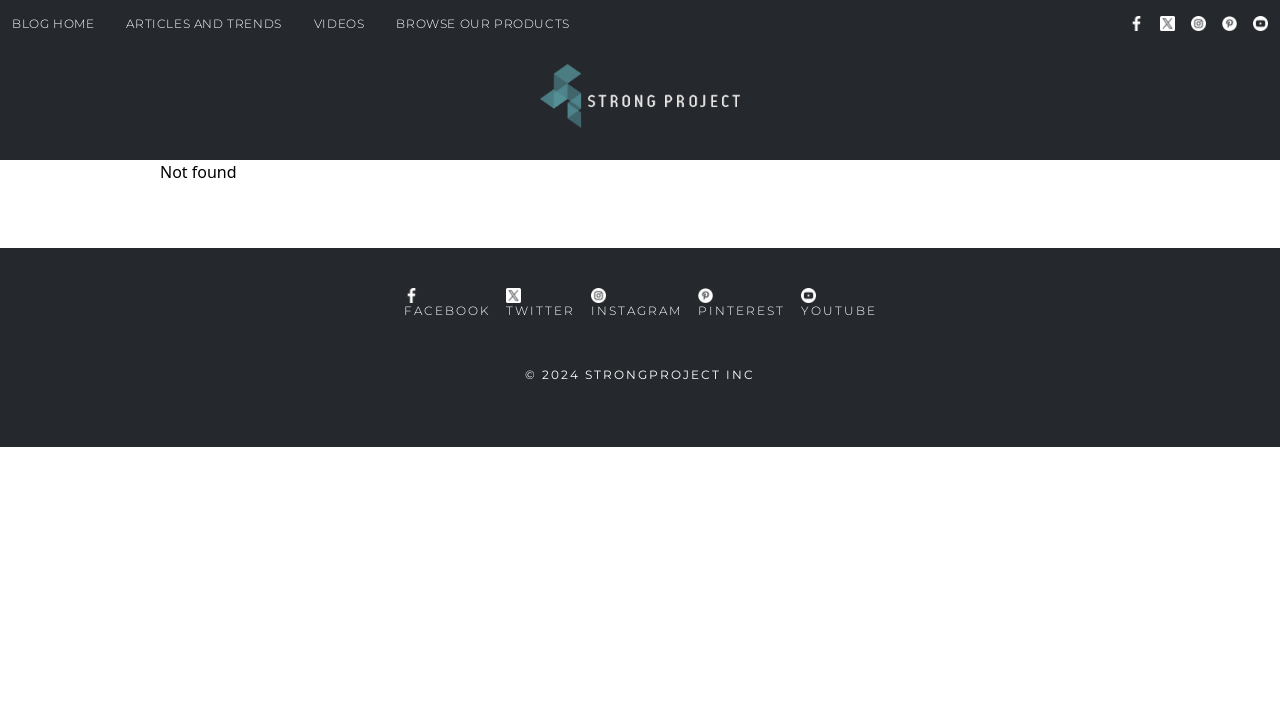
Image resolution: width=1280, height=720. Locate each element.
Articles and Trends (203, 23)
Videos (339, 23)
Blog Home (53, 23)
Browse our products (482, 23)
